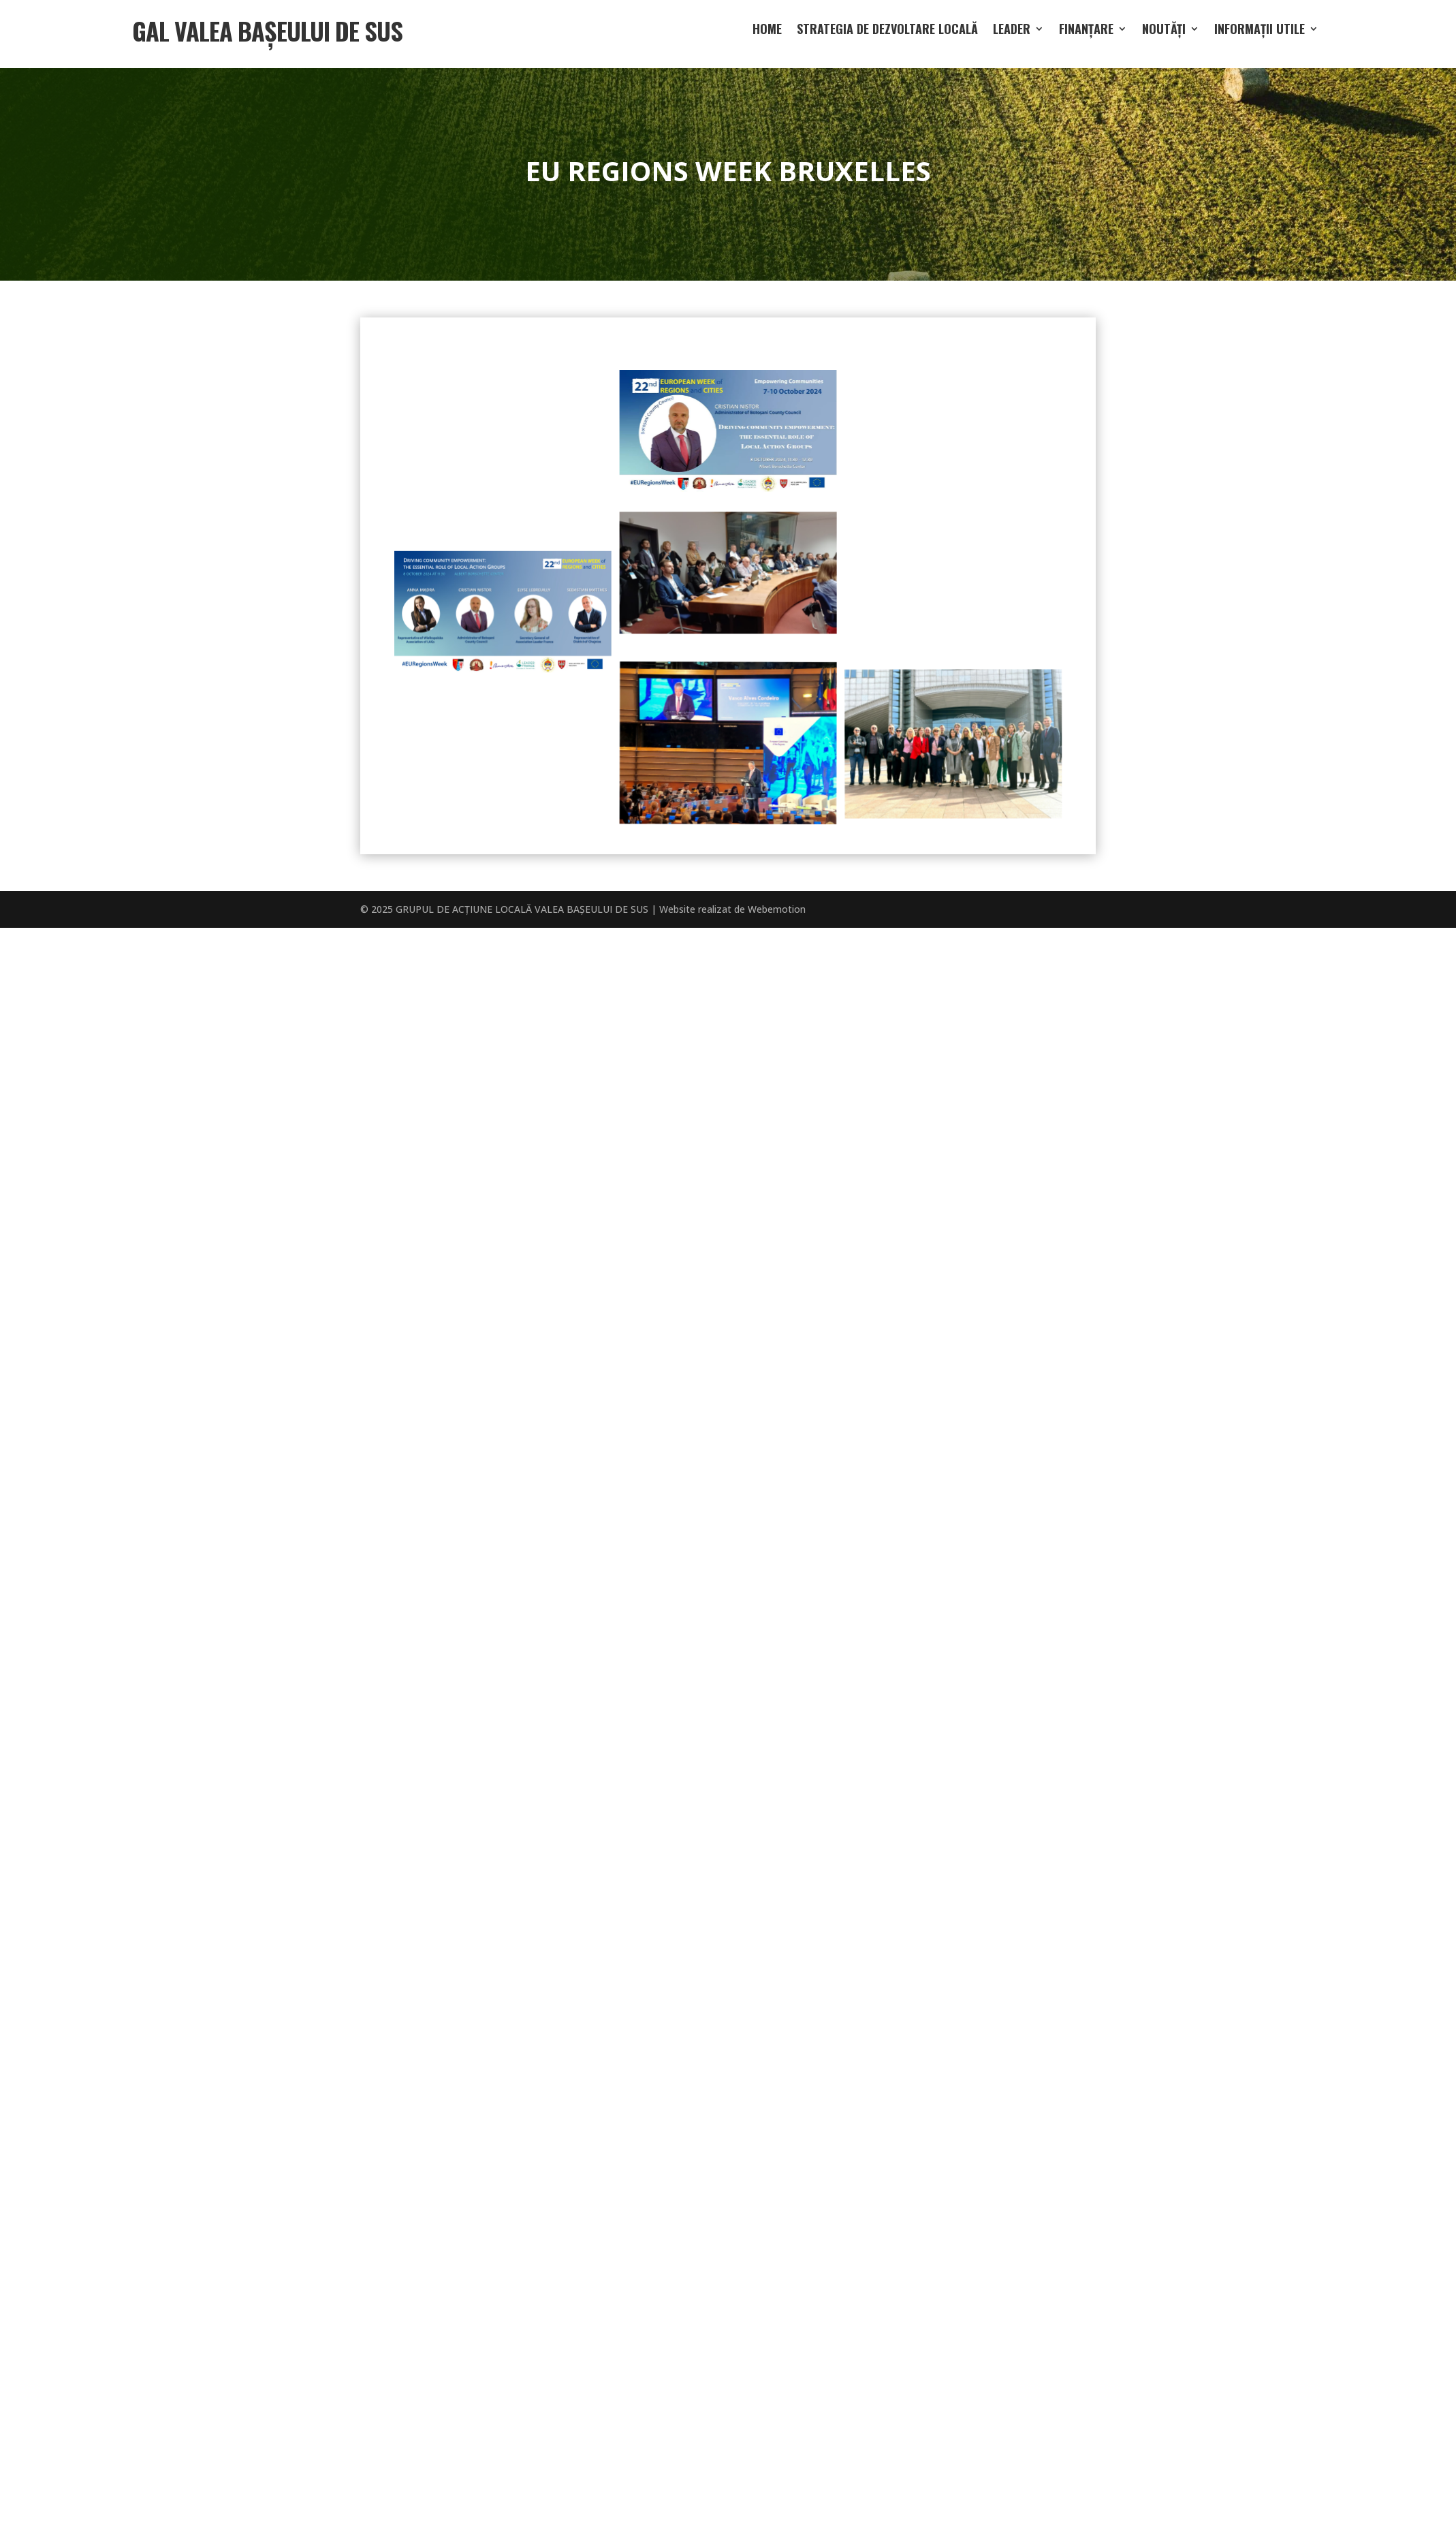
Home (767, 30)
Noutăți (1164, 30)
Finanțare (1086, 30)
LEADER (1011, 30)
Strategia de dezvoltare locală (887, 30)
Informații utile (1259, 30)
